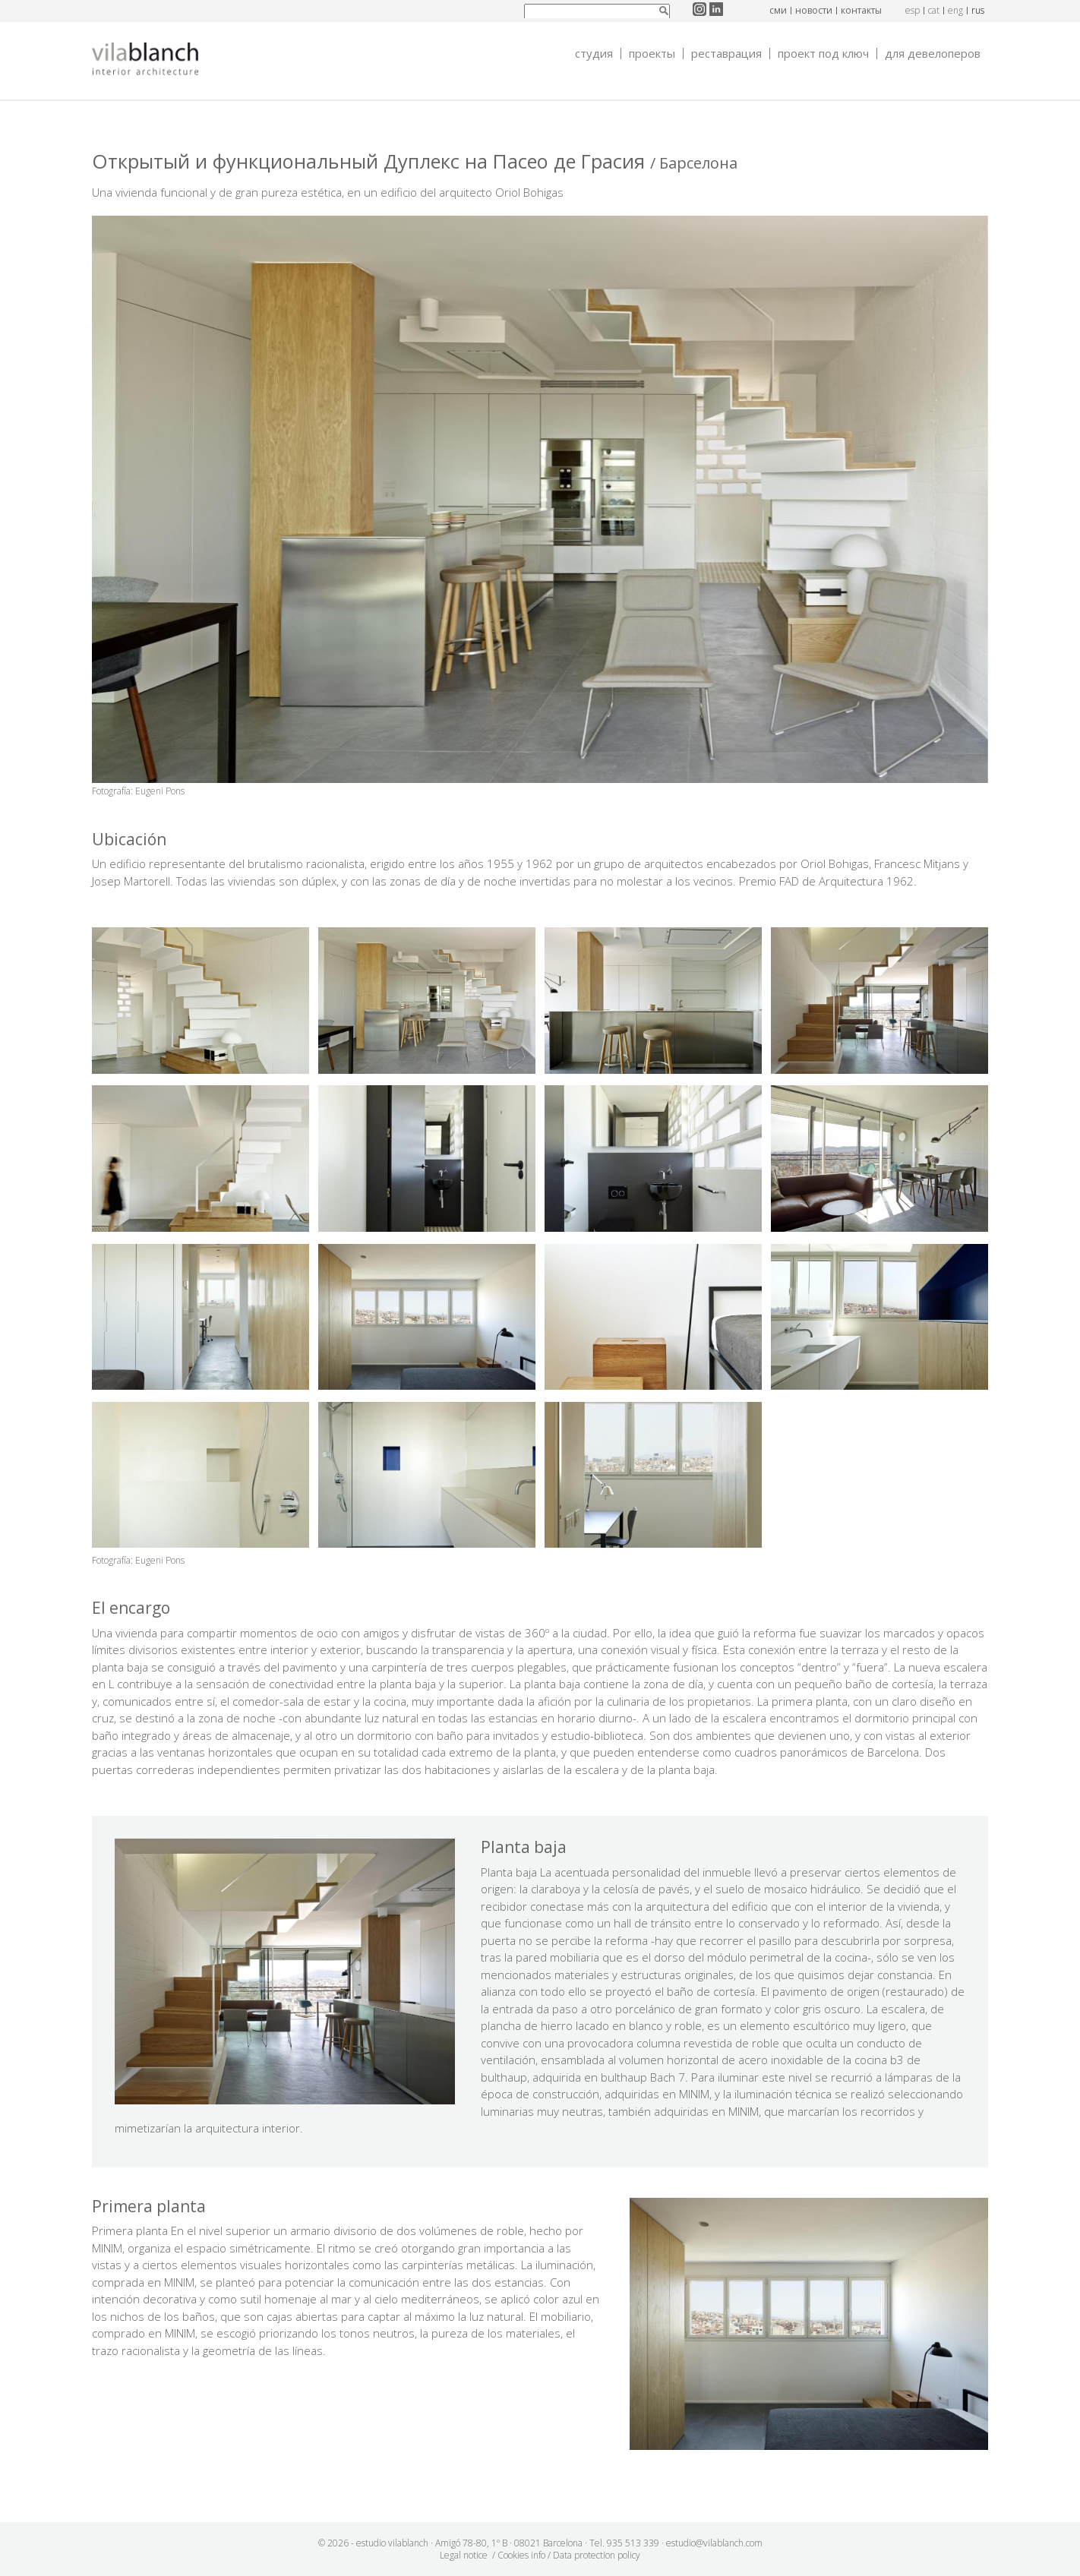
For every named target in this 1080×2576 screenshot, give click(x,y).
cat (933, 10)
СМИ (778, 10)
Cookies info (521, 2555)
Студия (594, 53)
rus (977, 10)
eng (955, 10)
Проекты (652, 53)
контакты (861, 10)
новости (813, 10)
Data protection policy (596, 2555)
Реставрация (726, 53)
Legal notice (464, 2555)
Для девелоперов (933, 53)
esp (912, 10)
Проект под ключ (823, 53)
